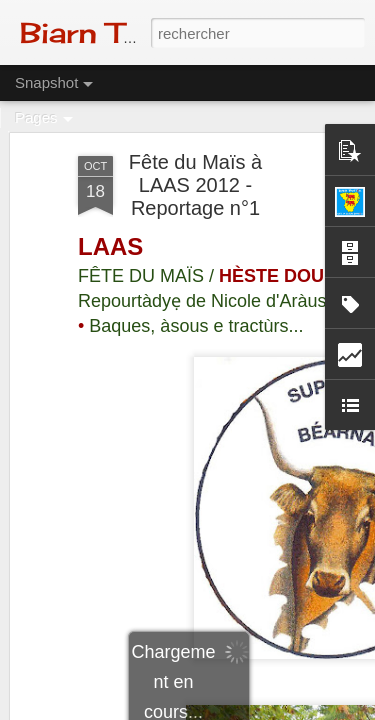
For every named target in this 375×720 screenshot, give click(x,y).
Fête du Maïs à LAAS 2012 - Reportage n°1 (195, 183)
